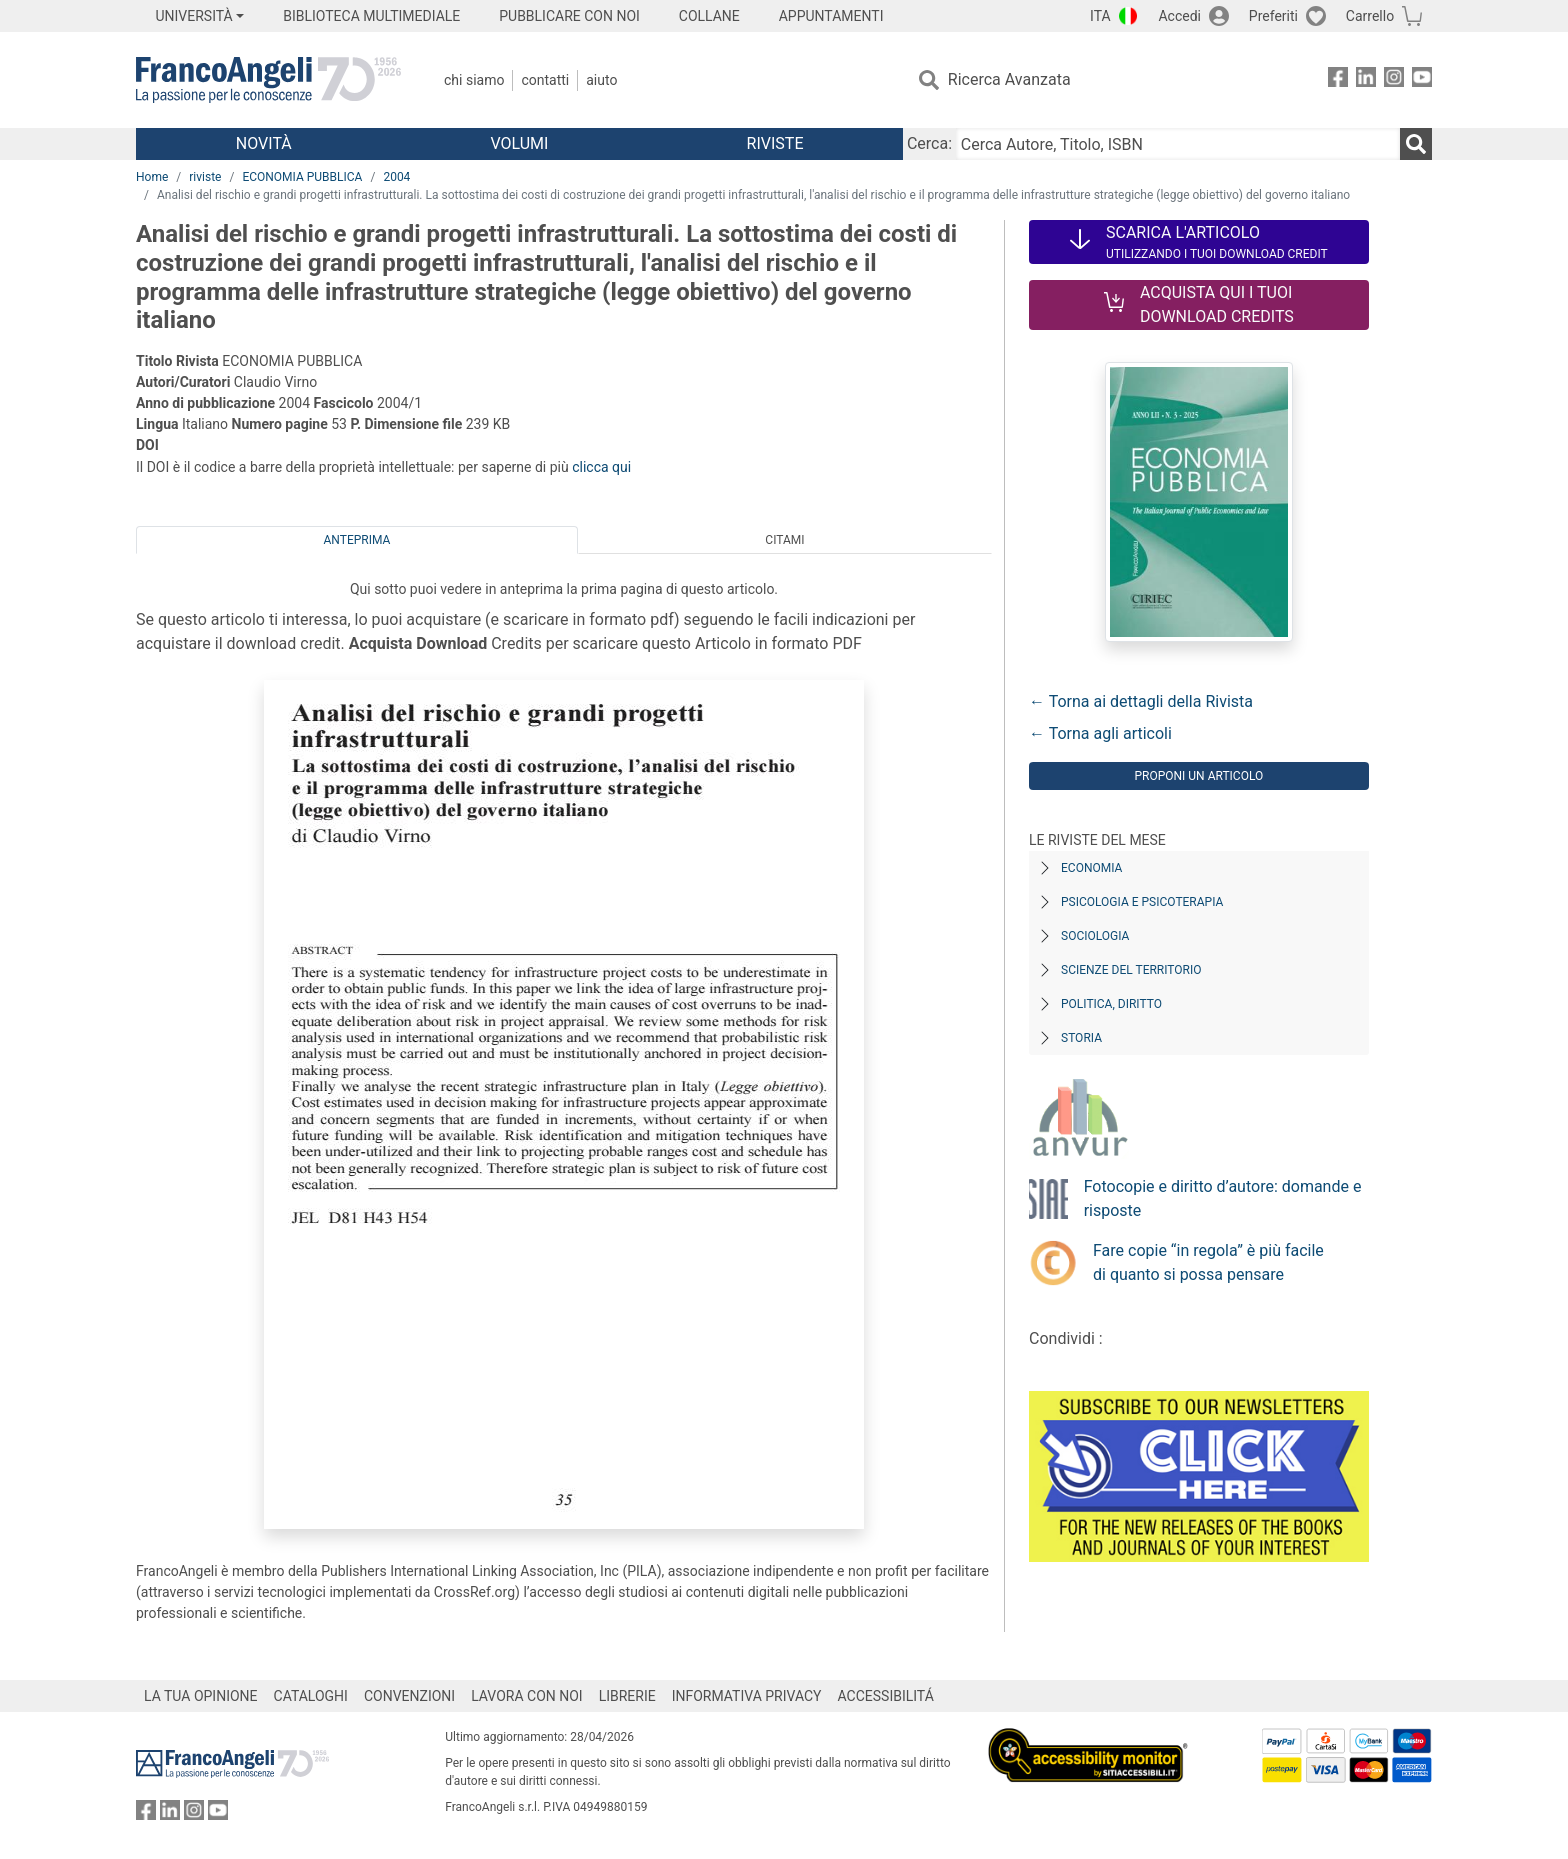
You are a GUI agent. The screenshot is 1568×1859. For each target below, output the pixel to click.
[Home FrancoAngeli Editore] (268, 80)
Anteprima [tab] (357, 540)
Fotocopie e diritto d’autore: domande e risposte (1223, 1198)
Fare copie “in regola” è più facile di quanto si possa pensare (1208, 1262)
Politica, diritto (1111, 1004)
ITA (1100, 16)
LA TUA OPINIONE (201, 1696)
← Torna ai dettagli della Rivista (1141, 701)
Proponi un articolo (1198, 776)
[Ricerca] (1416, 144)
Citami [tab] (784, 540)
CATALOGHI (311, 1696)
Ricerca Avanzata (1009, 79)
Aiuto (601, 80)
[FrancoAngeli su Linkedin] (1366, 80)
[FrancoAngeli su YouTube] (1422, 80)
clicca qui (601, 467)
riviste (205, 177)
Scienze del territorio (1131, 970)
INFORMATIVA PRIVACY (747, 1696)
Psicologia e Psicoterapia (1142, 902)
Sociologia (1095, 936)
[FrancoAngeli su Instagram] (1394, 80)
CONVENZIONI (409, 1696)
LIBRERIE (627, 1696)
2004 (396, 177)
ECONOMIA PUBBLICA (302, 177)
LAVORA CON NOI (527, 1696)
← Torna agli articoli (1100, 733)
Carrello (1370, 16)
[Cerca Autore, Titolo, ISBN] (1178, 144)
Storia (1081, 1038)
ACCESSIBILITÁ (886, 1696)
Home (152, 177)
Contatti (545, 80)
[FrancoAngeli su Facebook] (1338, 80)
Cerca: (929, 143)
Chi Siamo (474, 80)
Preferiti (1273, 16)
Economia (1091, 868)
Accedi (1179, 16)
